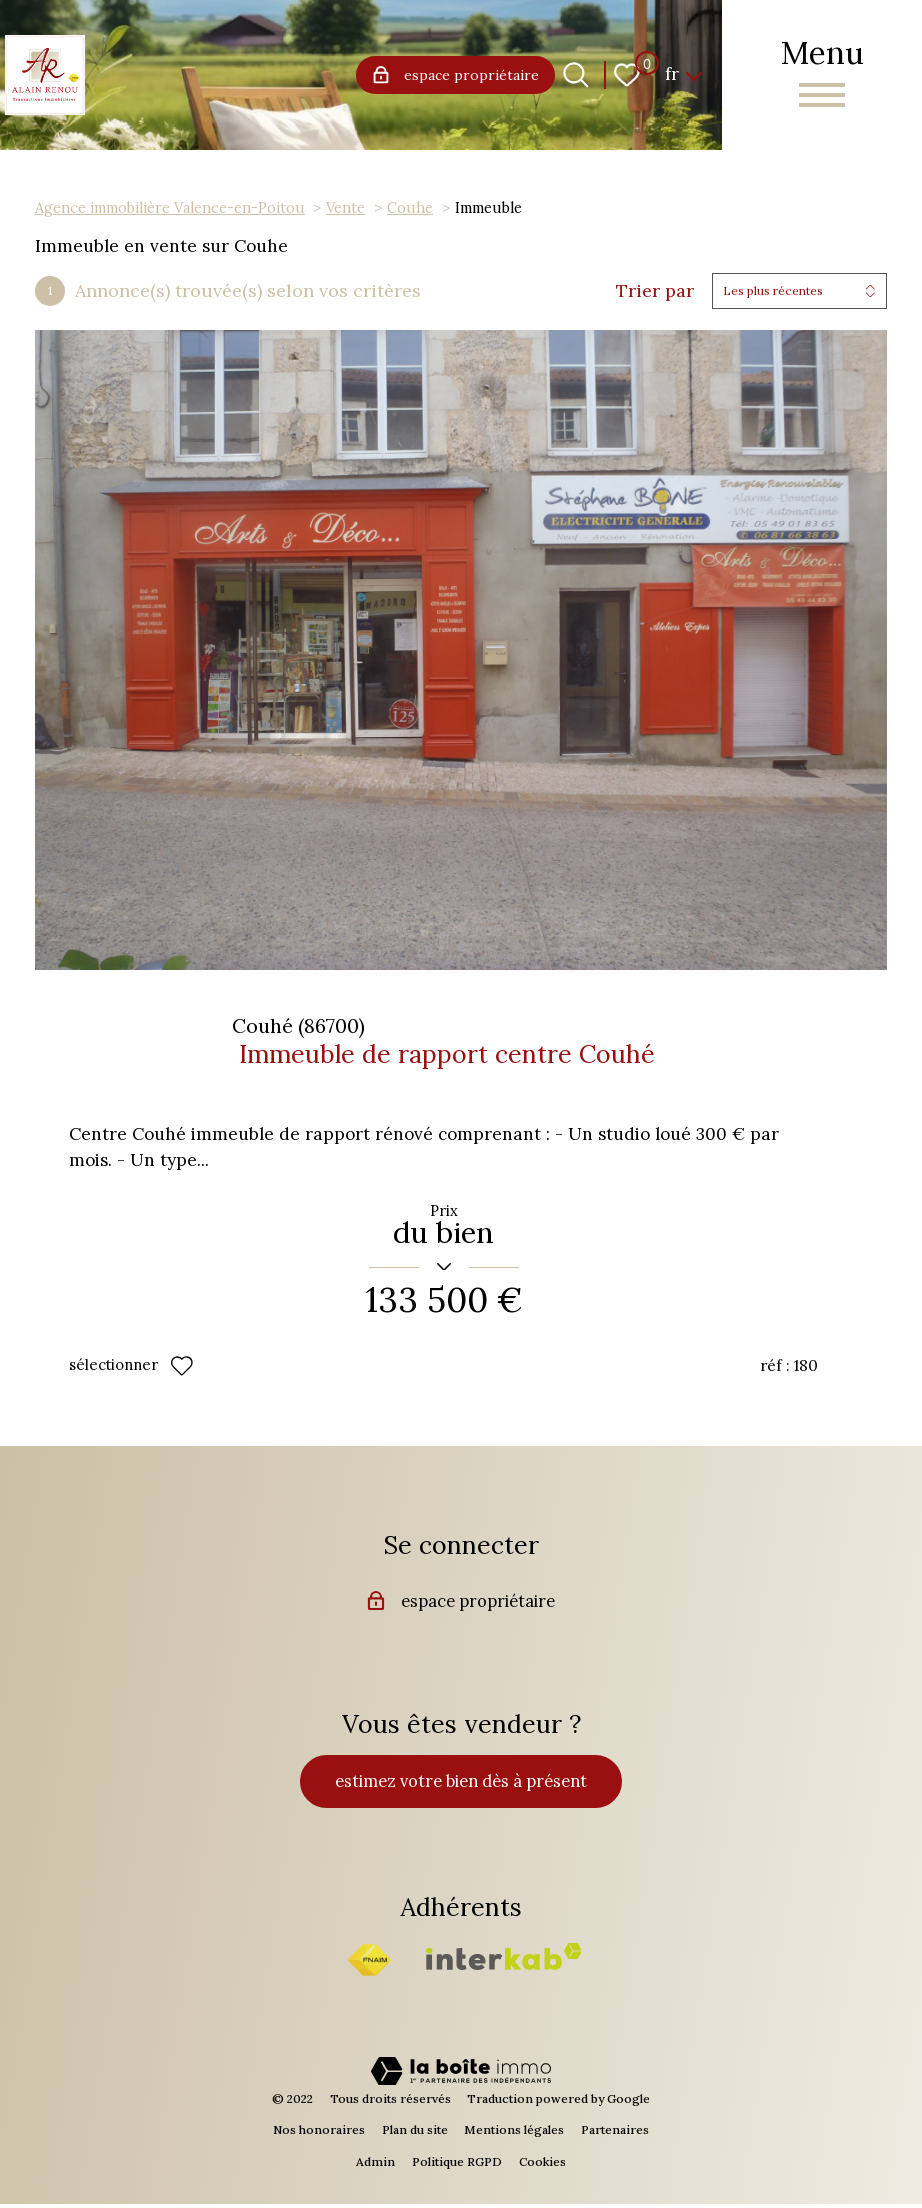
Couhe (410, 207)
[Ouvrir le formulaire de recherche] (576, 75)
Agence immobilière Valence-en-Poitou (170, 207)
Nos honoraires (319, 2133)
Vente (345, 207)
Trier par (655, 291)
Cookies (542, 2165)
